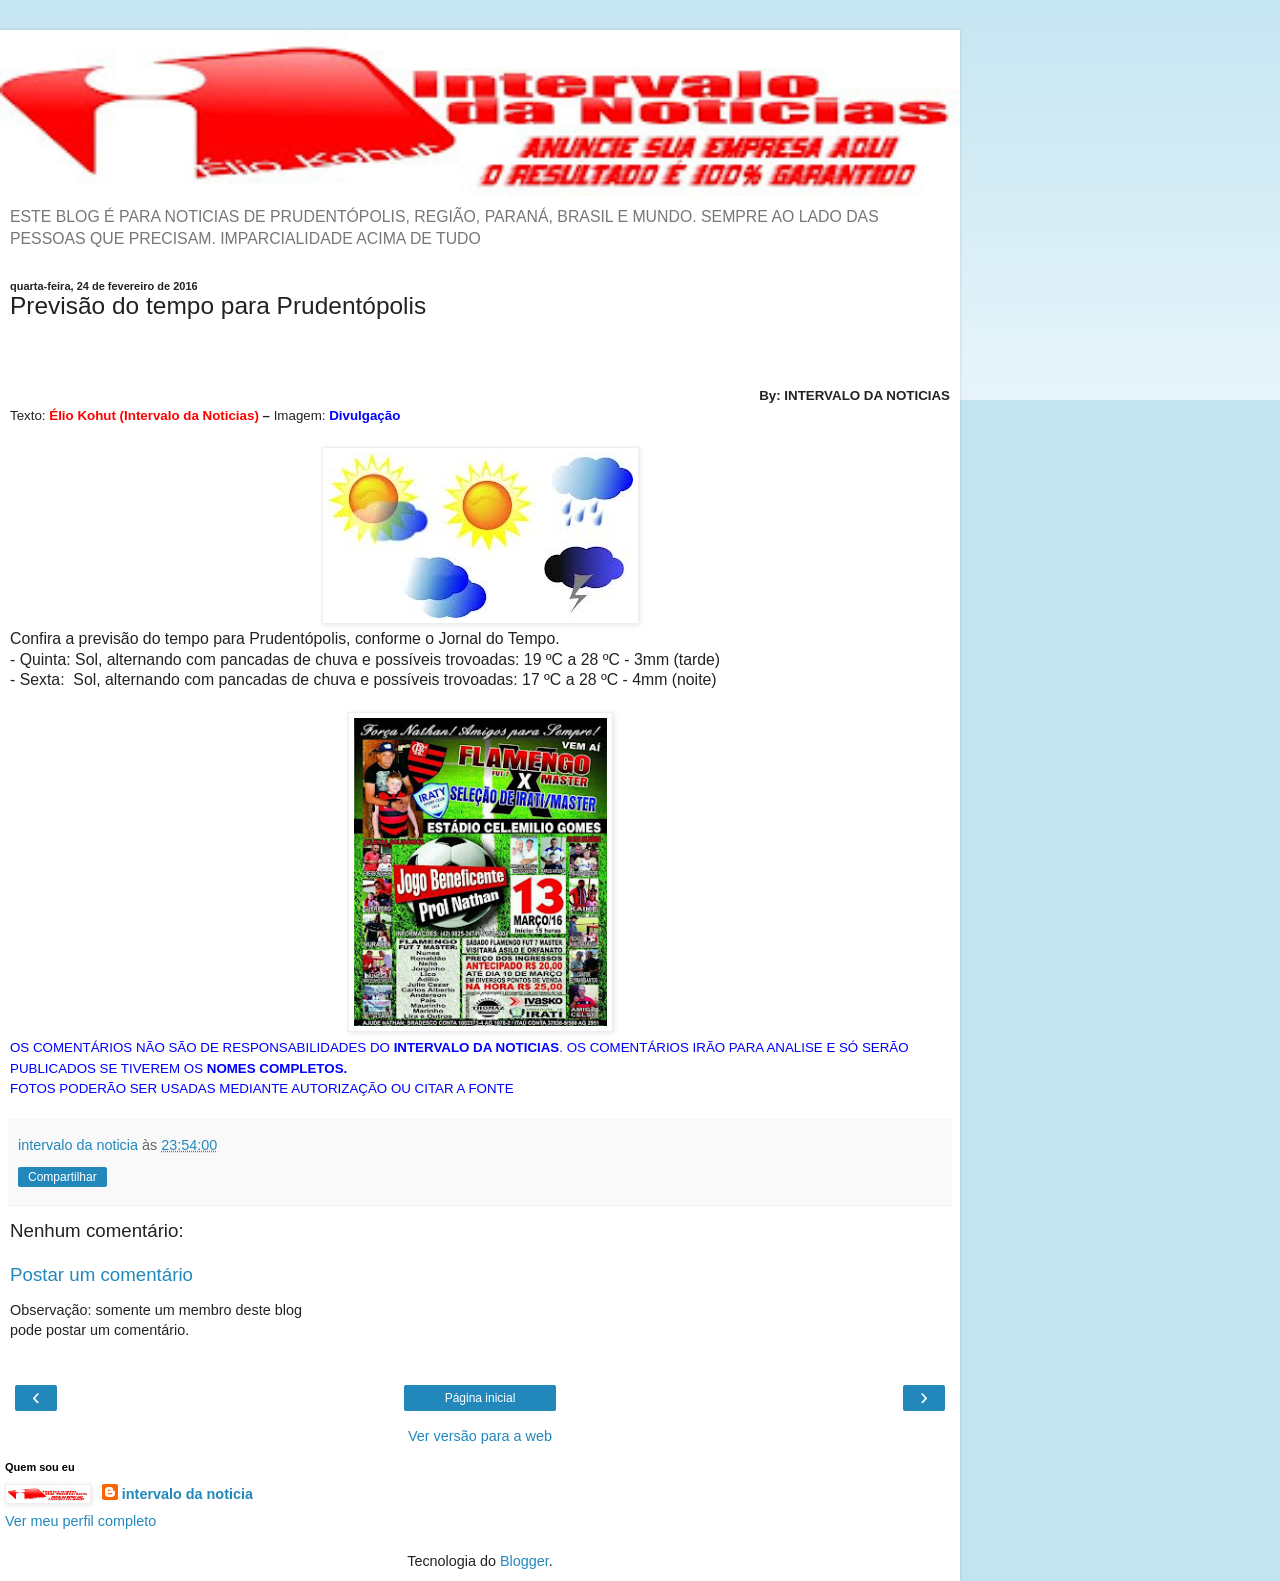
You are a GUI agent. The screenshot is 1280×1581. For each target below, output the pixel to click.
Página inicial (480, 1398)
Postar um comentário (101, 1274)
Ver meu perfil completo (80, 1521)
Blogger (524, 1561)
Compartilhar (62, 1177)
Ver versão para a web (480, 1436)
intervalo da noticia (187, 1494)
